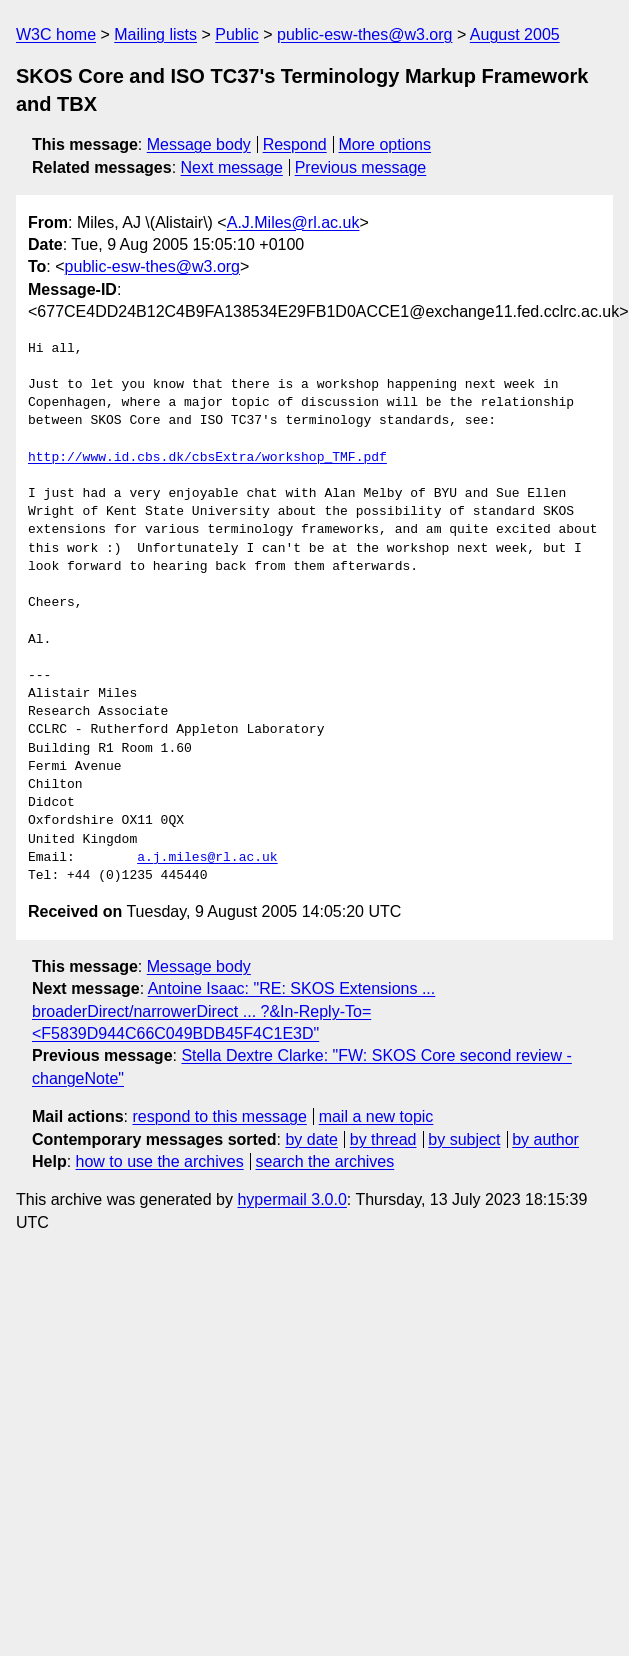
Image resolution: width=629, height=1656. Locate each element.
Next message (232, 167)
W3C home (56, 34)
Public (237, 34)
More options (385, 144)
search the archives (325, 1161)
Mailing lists (155, 34)
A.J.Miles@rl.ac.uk (293, 222)
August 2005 (515, 34)
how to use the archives (160, 1161)
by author (545, 1139)
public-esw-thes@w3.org (364, 34)
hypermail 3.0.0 (291, 1199)
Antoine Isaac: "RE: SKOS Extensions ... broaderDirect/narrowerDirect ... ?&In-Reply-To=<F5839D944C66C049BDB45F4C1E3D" (233, 1011)
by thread (383, 1139)
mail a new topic (376, 1116)
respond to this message (219, 1116)
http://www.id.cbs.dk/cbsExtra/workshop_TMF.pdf (207, 458)
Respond (295, 144)
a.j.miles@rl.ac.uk (207, 858)
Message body (199, 144)
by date (311, 1139)
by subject (464, 1139)
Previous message (361, 167)
